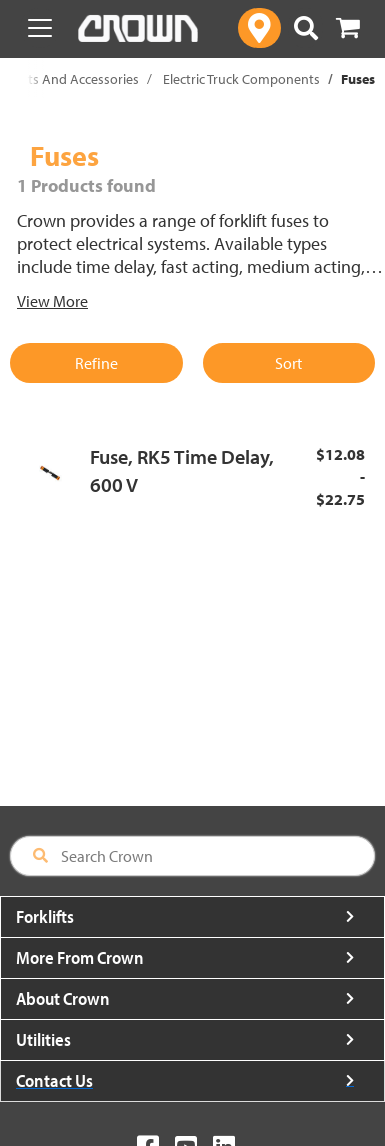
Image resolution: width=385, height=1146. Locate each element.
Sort (288, 363)
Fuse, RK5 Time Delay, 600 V (182, 471)
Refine (96, 363)
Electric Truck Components (241, 79)
